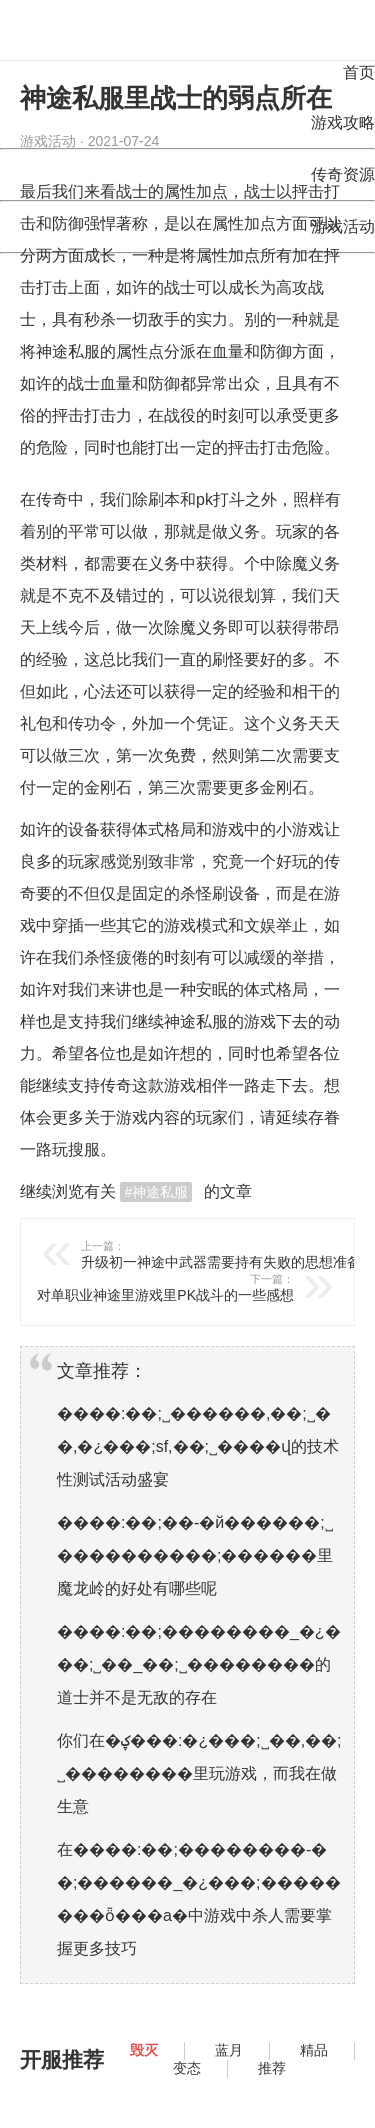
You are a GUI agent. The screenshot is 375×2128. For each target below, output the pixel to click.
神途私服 (68, 351)
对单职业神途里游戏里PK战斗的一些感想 (147, 1287)
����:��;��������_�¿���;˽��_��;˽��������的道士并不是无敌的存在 (199, 1664)
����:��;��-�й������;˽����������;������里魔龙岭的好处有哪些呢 (195, 1555)
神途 (180, 1021)
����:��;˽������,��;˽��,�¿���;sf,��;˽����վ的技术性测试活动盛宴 (198, 1446)
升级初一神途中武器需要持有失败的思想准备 (227, 1254)
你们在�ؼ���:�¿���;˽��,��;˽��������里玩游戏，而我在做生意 (199, 1773)
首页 (359, 72)
